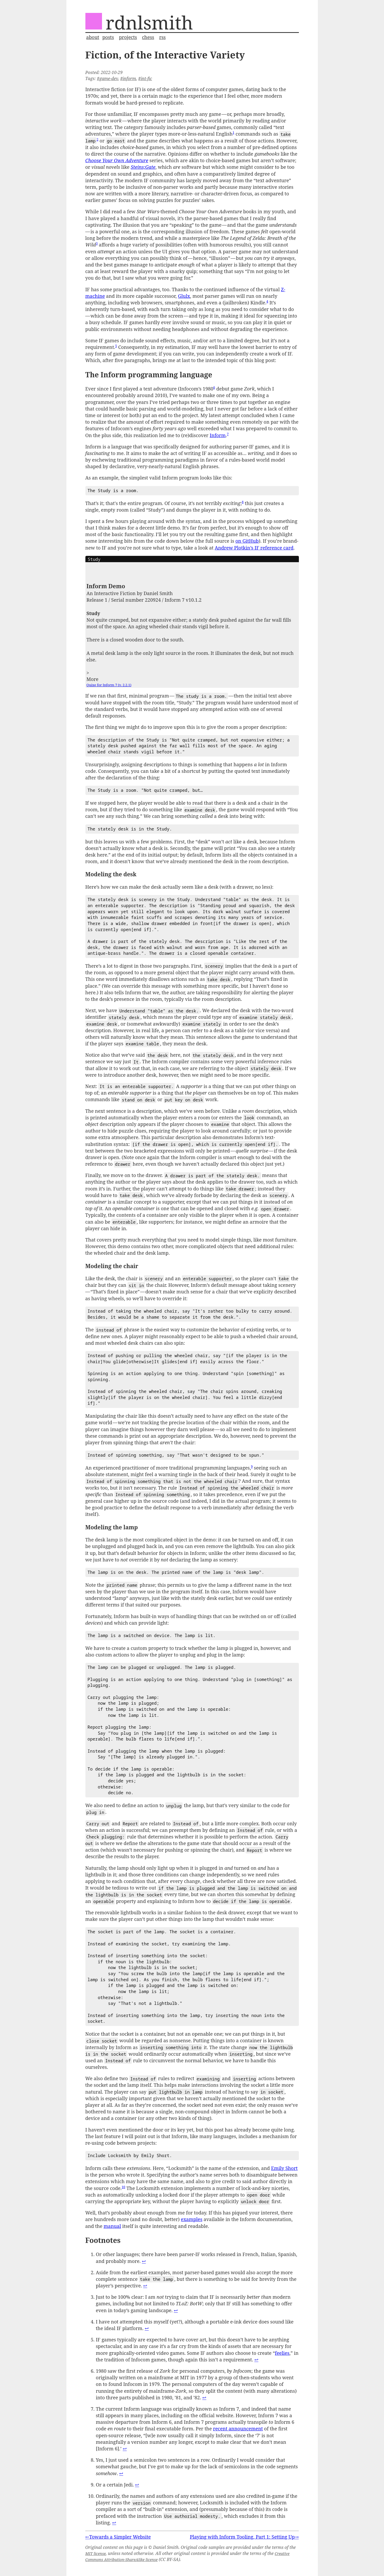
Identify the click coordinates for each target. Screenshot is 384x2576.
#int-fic (145, 78)
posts (108, 37)
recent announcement (238, 2428)
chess (148, 37)
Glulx (184, 296)
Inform (218, 435)
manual (112, 2226)
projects (128, 37)
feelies (282, 2353)
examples (191, 2219)
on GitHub (247, 541)
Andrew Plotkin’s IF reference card (254, 548)
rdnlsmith (149, 22)
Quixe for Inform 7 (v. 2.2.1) (108, 685)
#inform (128, 78)
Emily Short (284, 2168)
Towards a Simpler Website (120, 2537)
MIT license (95, 2553)
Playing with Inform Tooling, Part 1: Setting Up (242, 2537)
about (92, 37)
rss (162, 37)
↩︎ (144, 2261)
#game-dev (107, 78)
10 (123, 2187)
